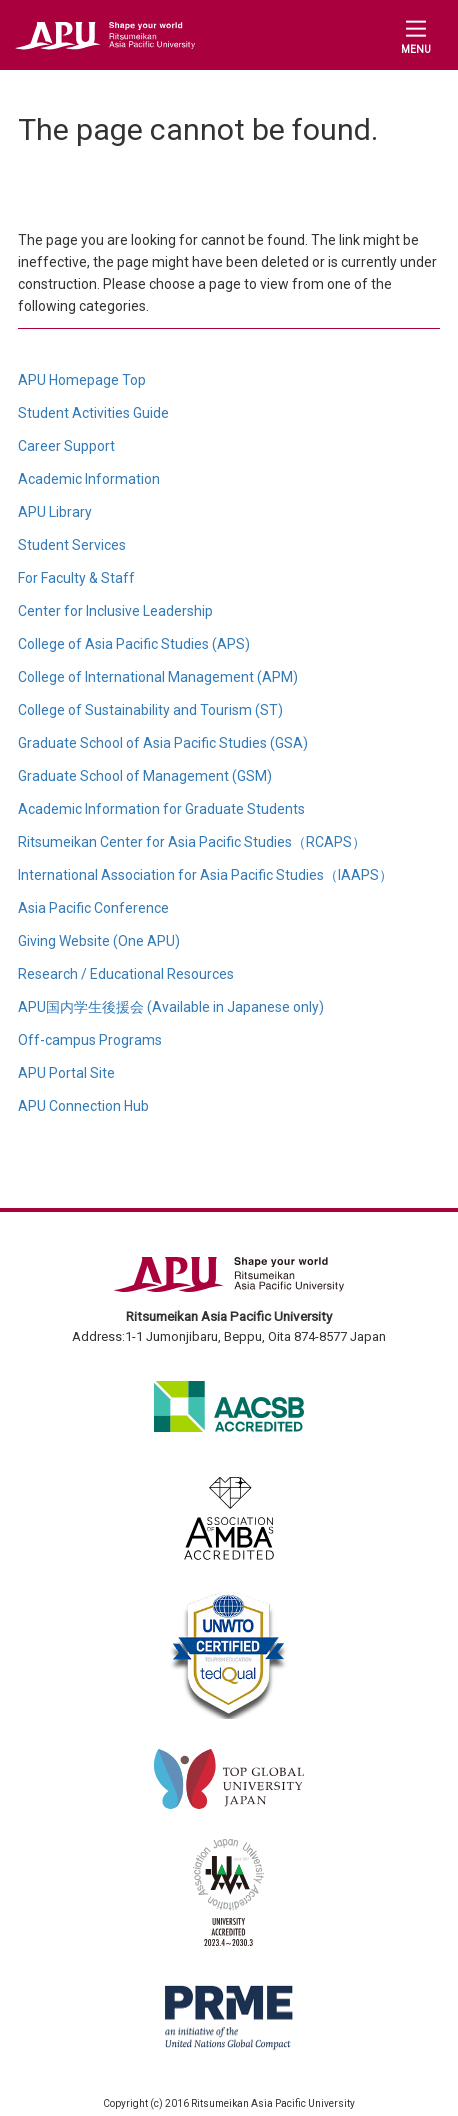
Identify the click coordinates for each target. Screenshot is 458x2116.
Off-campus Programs (90, 1040)
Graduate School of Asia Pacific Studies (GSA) (163, 743)
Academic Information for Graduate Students (161, 809)
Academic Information (89, 479)
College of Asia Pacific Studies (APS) (134, 644)
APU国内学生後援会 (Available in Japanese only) (171, 1007)
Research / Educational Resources (126, 974)
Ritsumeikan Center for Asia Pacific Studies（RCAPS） (192, 842)
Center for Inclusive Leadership (115, 611)
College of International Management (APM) (158, 677)
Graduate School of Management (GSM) (145, 776)
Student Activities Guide (93, 413)
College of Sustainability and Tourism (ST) (150, 710)
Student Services (72, 545)
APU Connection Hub (83, 1106)
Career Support (66, 446)
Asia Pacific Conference (93, 908)
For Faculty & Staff (76, 578)
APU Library (55, 512)
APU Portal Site (66, 1073)
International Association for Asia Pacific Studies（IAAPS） (205, 875)
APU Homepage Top (82, 380)
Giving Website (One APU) (99, 941)
